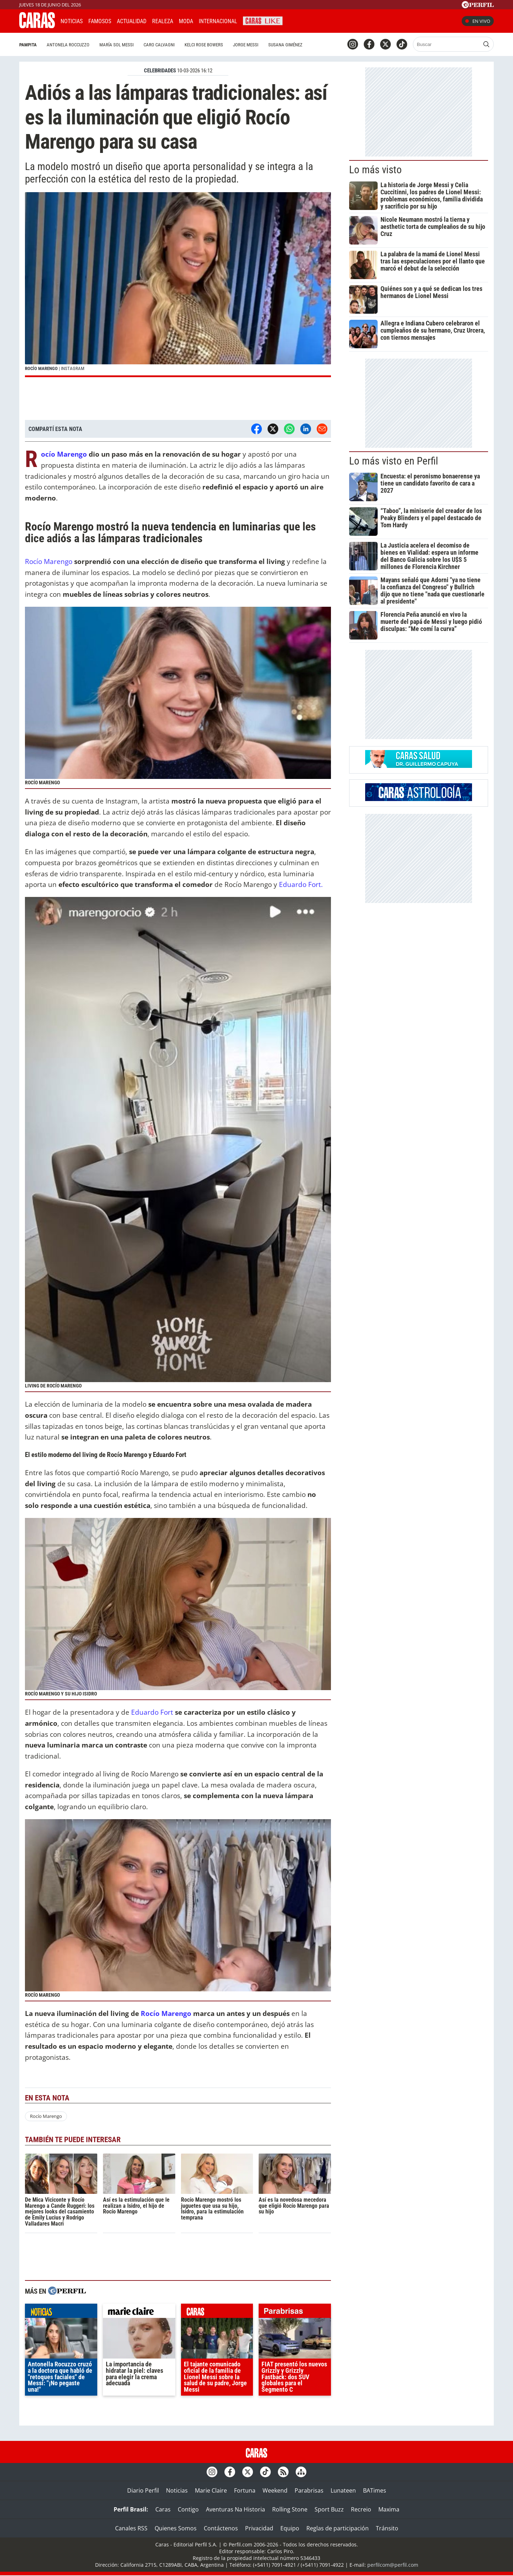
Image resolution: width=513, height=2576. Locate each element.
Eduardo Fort (152, 1712)
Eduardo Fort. (301, 884)
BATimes (374, 2490)
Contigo (188, 2509)
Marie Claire (211, 2490)
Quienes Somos (176, 2528)
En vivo (477, 21)
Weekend (275, 2490)
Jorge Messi (245, 44)
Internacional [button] (218, 21)
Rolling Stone (289, 2509)
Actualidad (131, 21)
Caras (163, 2509)
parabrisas (295, 2312)
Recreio (361, 2509)
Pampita (28, 44)
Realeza (162, 21)
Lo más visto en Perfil (393, 461)
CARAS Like (263, 20)
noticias (61, 2312)
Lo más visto (375, 170)
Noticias (72, 21)
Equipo (289, 2528)
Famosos (99, 21)
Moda (186, 21)
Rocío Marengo (64, 454)
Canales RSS (131, 2528)
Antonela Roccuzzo (68, 44)
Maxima (388, 2509)
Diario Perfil (143, 2490)
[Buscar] (447, 44)
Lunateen (343, 2490)
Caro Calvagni (159, 44)
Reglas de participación (337, 2528)
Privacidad (259, 2528)
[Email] (322, 429)
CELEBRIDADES (160, 70)
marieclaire (139, 2312)
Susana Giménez (285, 44)
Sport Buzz (329, 2509)
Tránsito (387, 2528)
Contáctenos (221, 2528)
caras (217, 2312)
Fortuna (244, 2490)
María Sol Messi (116, 44)
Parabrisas (309, 2490)
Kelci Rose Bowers (204, 44)
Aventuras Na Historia (235, 2509)
